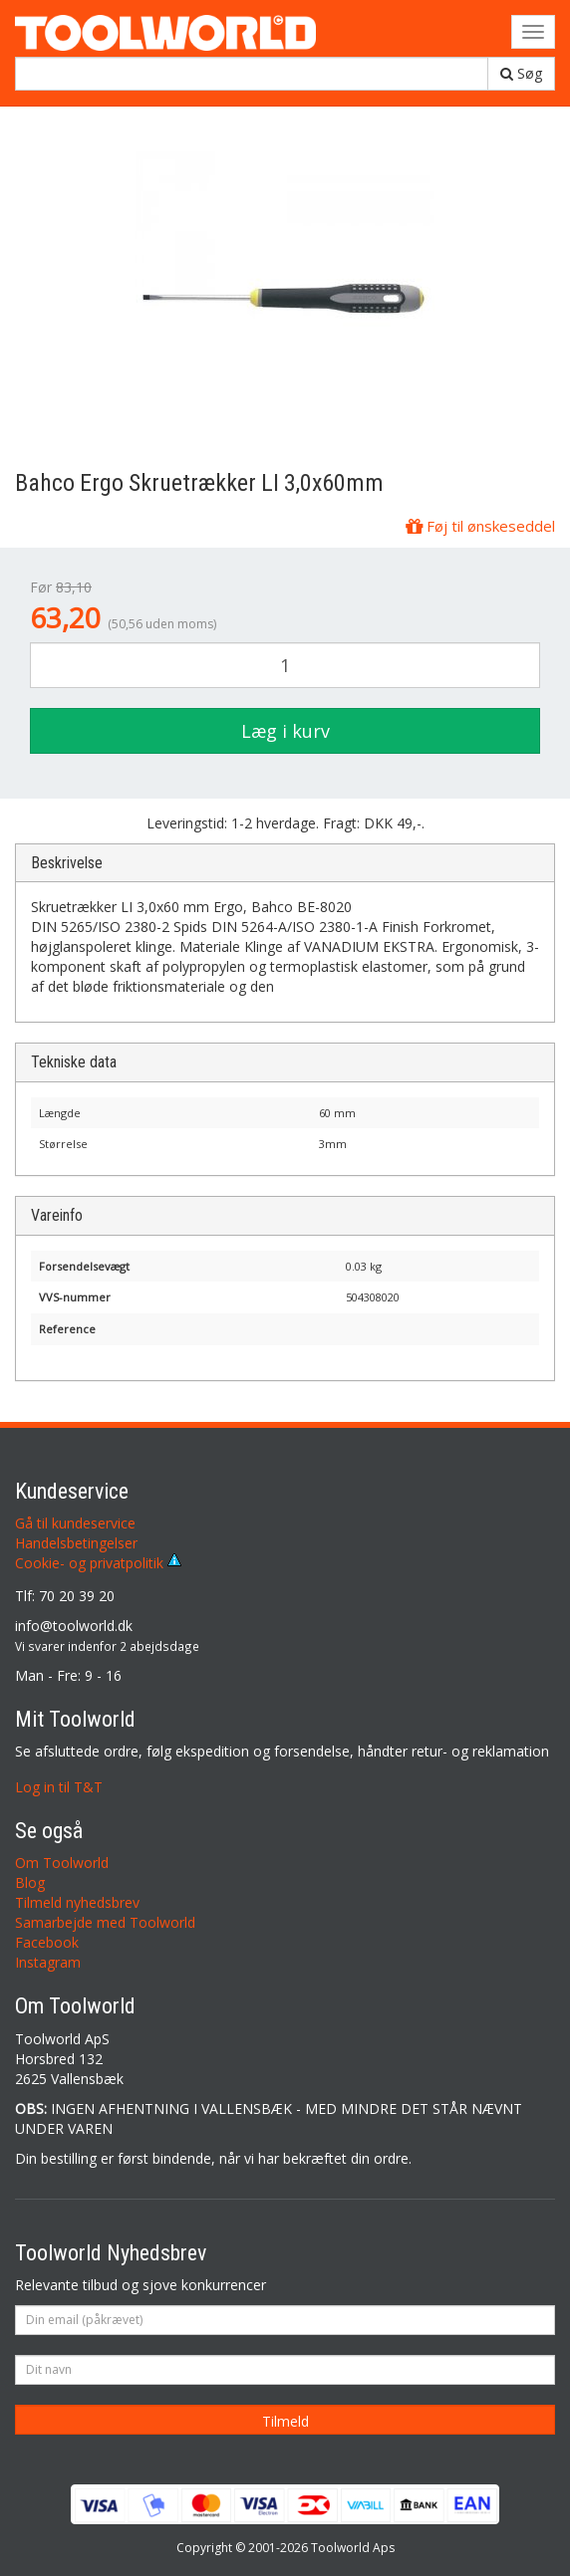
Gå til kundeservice (75, 1523)
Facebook (47, 1942)
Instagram (48, 1962)
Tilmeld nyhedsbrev (77, 1902)
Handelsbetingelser (76, 1542)
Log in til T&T (59, 1786)
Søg (521, 73)
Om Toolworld (62, 1862)
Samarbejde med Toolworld (105, 1922)
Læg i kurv (285, 731)
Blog (30, 1882)
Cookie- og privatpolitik (98, 1562)
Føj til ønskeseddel (480, 526)
